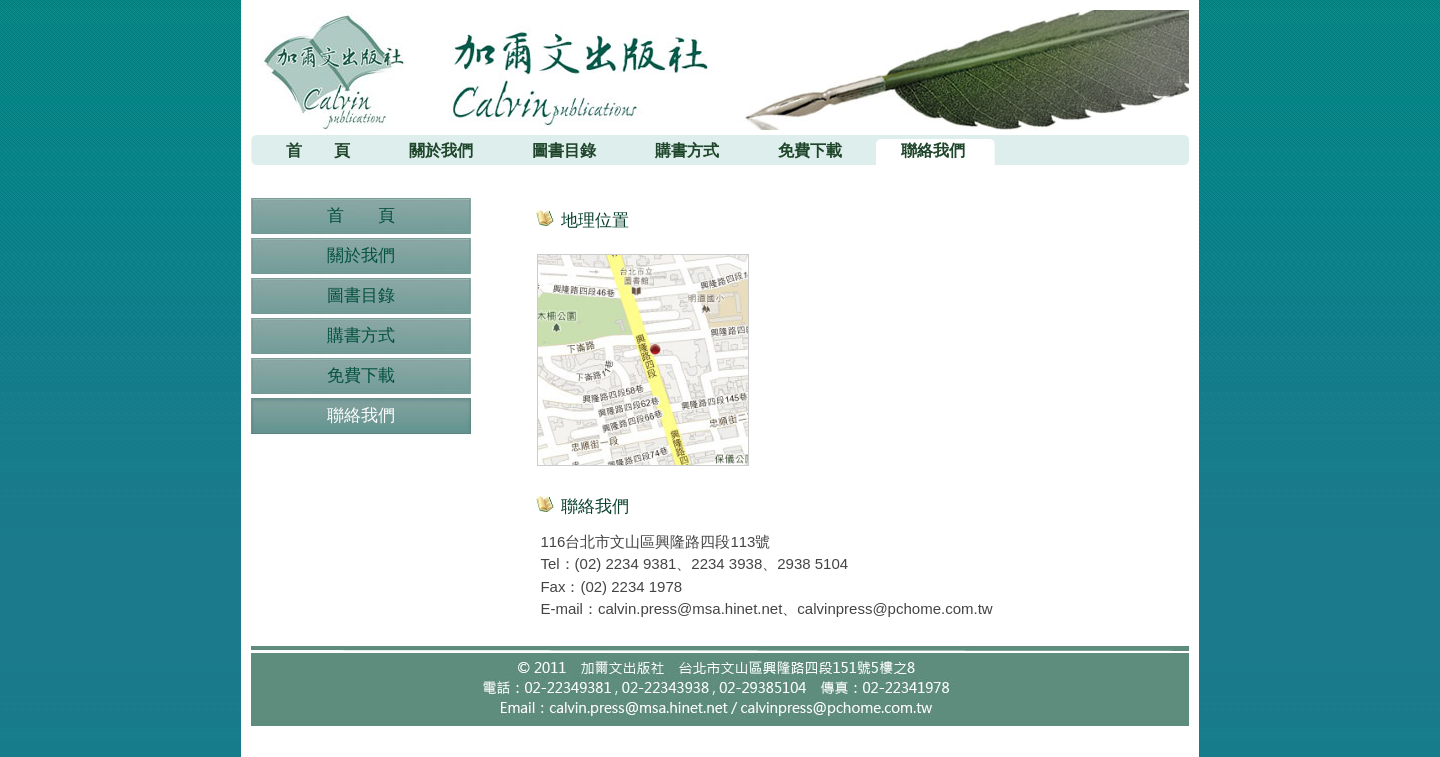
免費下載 (361, 375)
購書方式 (361, 335)
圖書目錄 (361, 295)
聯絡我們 (361, 415)
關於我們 (361, 255)
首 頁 (361, 215)
